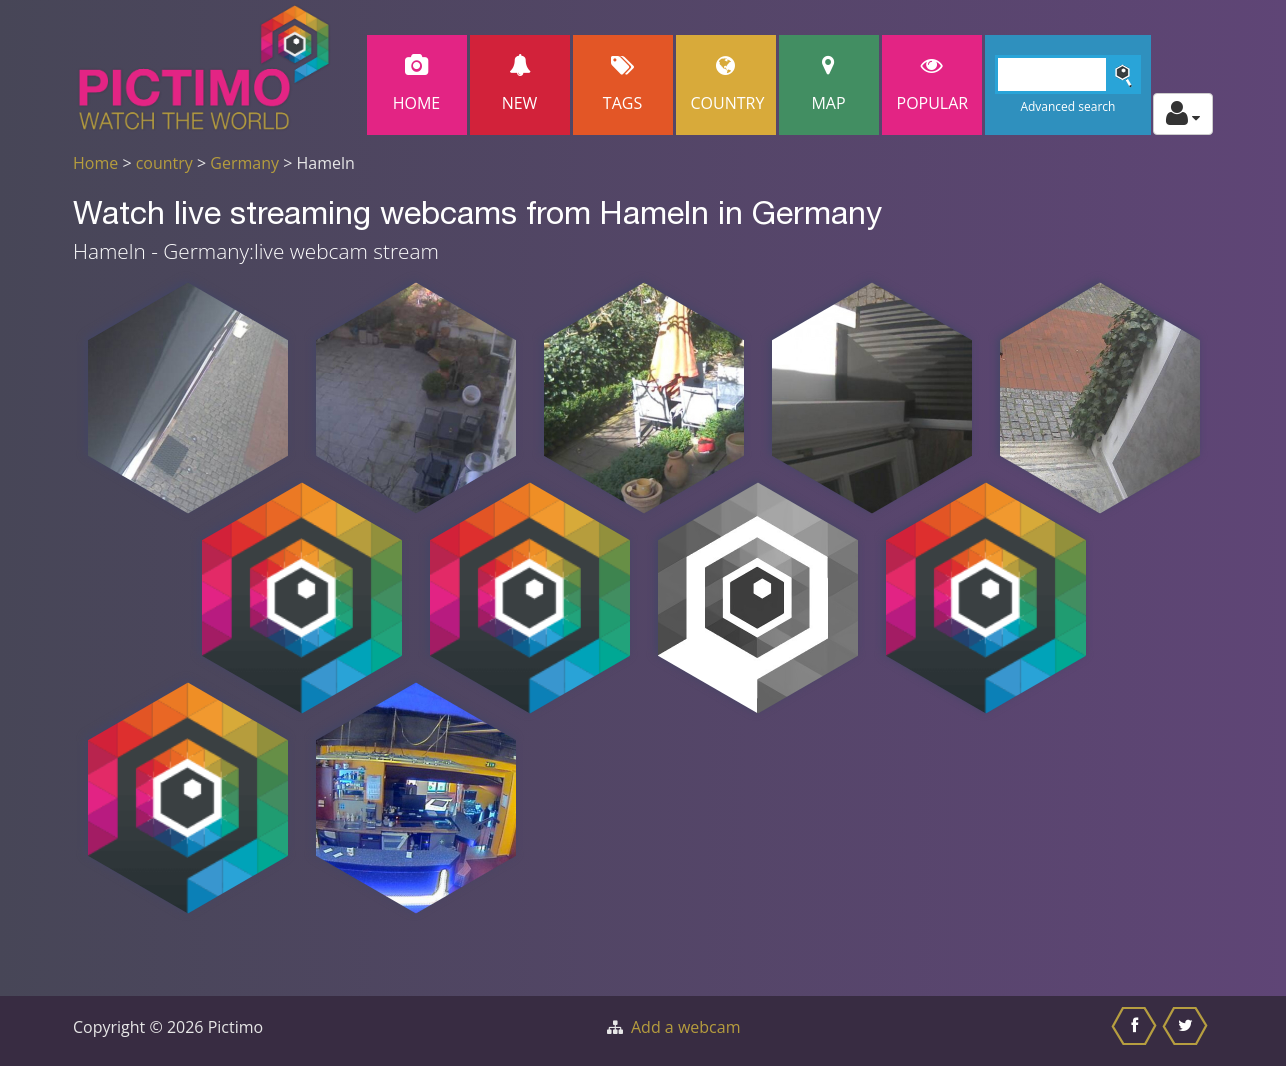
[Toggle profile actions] (1183, 114)
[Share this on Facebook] (1136, 1031)
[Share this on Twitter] (1187, 1031)
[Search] (1068, 74)
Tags (623, 84)
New (520, 84)
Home (417, 84)
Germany (244, 163)
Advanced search (1067, 106)
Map (829, 84)
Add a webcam (685, 1027)
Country (728, 84)
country (164, 163)
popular (933, 84)
